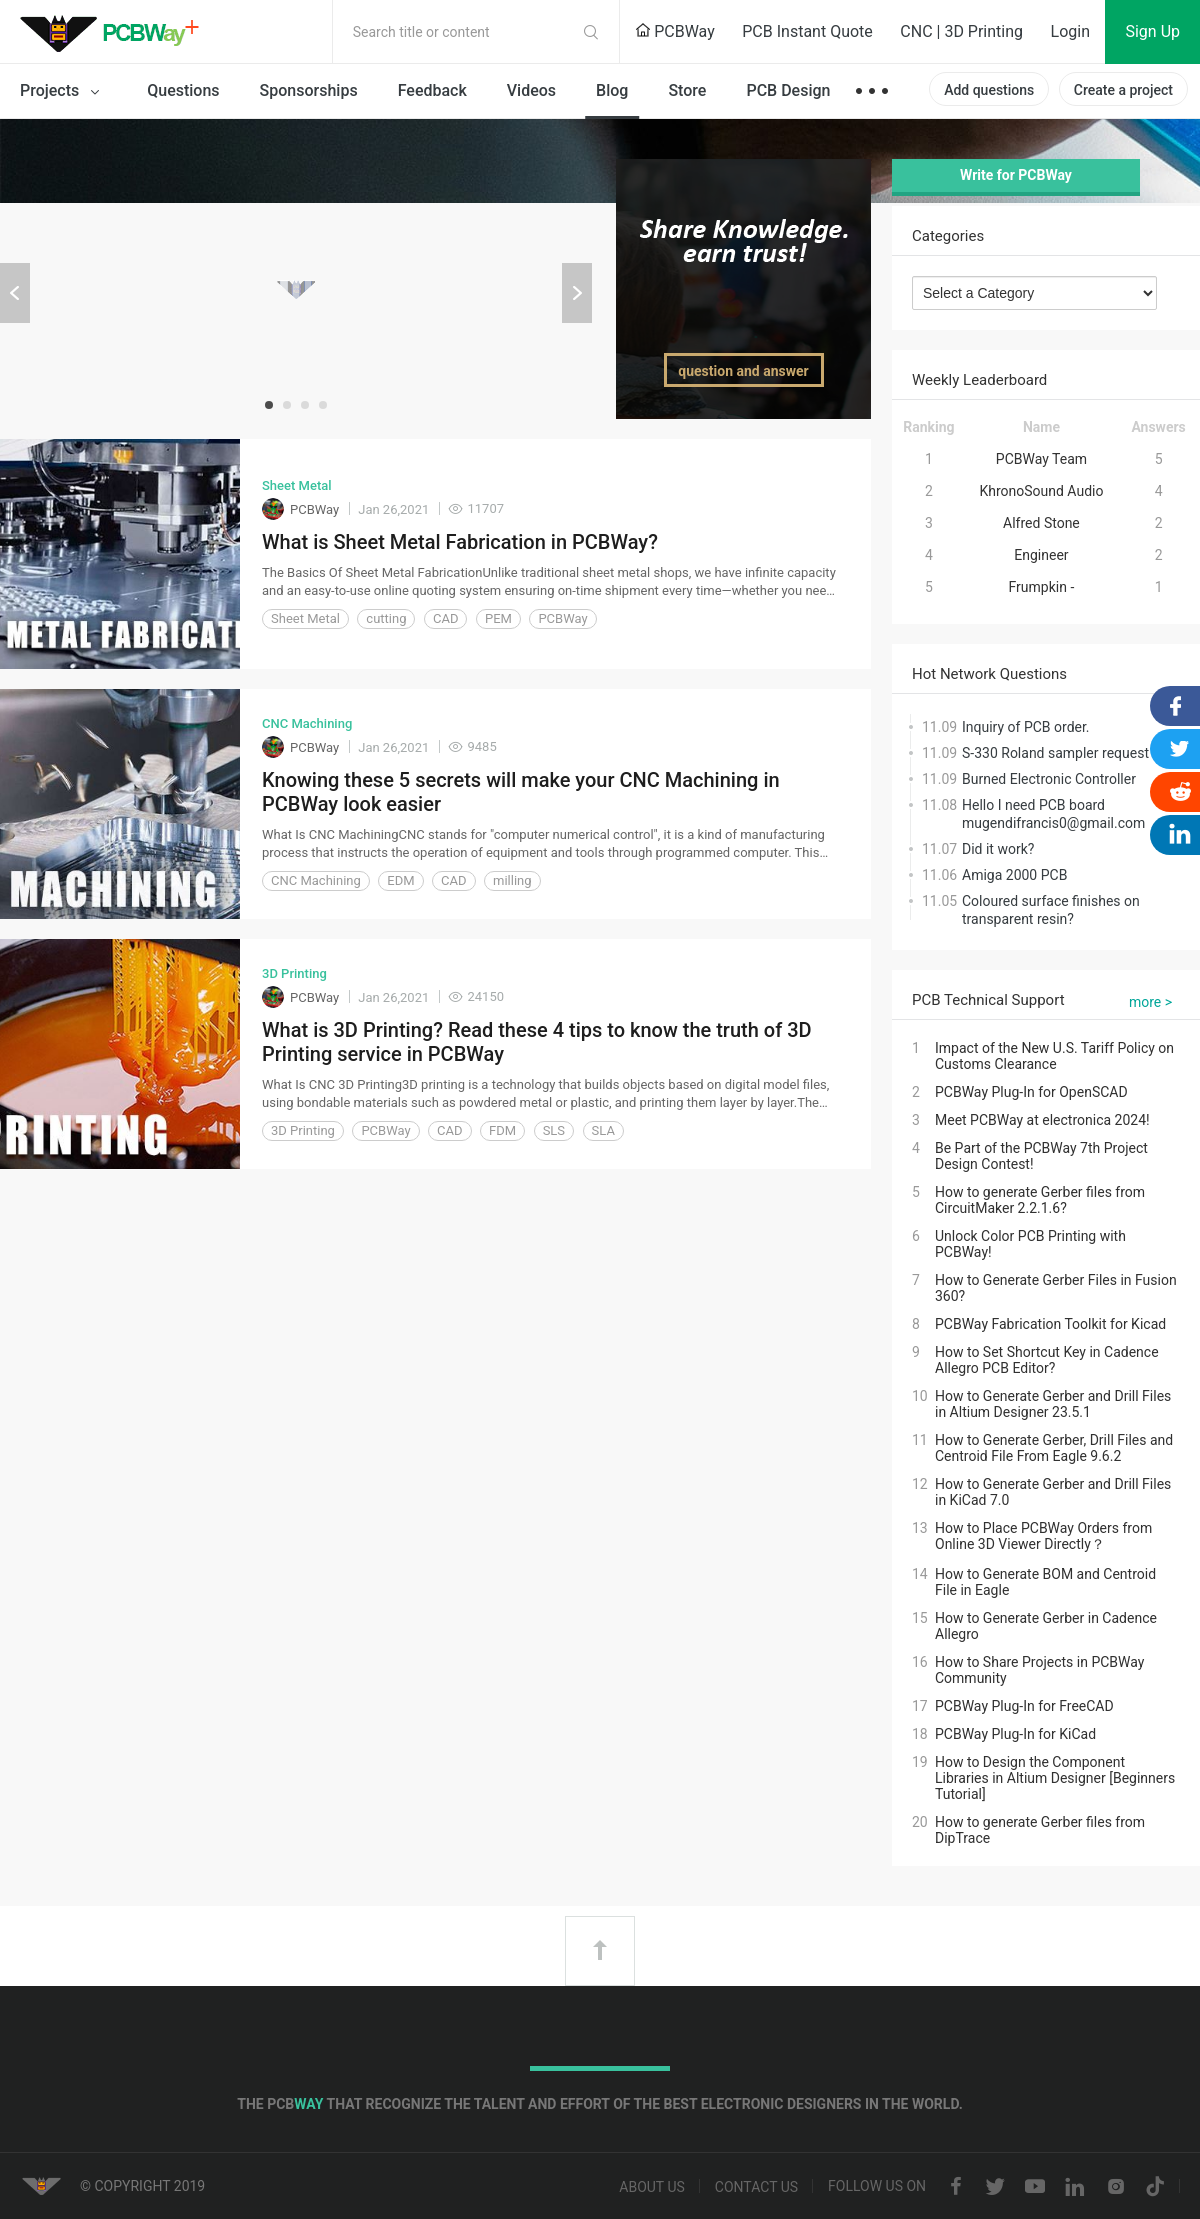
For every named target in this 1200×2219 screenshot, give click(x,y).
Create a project (1123, 90)
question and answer (743, 371)
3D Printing (294, 973)
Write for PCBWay (1016, 175)
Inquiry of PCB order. (1026, 727)
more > (1150, 1002)
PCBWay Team (1041, 459)
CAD (445, 618)
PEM (498, 618)
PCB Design (788, 90)
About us (652, 2187)
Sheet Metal (297, 485)
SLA (603, 1130)
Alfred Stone (1041, 523)
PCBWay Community (115, 32)
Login (1070, 31)
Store (687, 90)
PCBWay (675, 31)
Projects (63, 92)
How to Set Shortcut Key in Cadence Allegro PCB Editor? (1047, 1360)
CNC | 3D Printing (961, 31)
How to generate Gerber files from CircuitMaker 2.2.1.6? (1040, 1200)
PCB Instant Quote (807, 31)
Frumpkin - (1042, 587)
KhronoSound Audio (1041, 491)
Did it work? (998, 849)
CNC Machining (307, 723)
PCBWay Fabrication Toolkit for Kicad (1050, 1324)
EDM (400, 880)
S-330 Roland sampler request (1055, 753)
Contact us (756, 2187)
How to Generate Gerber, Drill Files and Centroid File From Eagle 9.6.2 (1054, 1448)
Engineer (1041, 555)
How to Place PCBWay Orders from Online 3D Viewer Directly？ (1043, 1536)
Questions (183, 90)
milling (512, 880)
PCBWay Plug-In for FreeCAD (1024, 1706)
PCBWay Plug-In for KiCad (1015, 1734)
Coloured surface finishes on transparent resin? (1051, 910)
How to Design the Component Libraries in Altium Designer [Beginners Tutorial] (1055, 1778)
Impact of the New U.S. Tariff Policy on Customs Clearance (1054, 1056)
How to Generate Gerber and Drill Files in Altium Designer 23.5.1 (1053, 1404)
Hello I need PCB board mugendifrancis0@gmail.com (1053, 814)
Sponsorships (309, 90)
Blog (612, 90)
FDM (502, 1130)
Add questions (989, 90)
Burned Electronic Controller (1049, 779)
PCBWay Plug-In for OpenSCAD (1031, 1092)
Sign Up (1152, 31)
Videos (531, 90)
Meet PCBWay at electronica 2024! (1042, 1120)
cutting (386, 618)
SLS (554, 1130)
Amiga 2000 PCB (1014, 875)
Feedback (432, 90)
